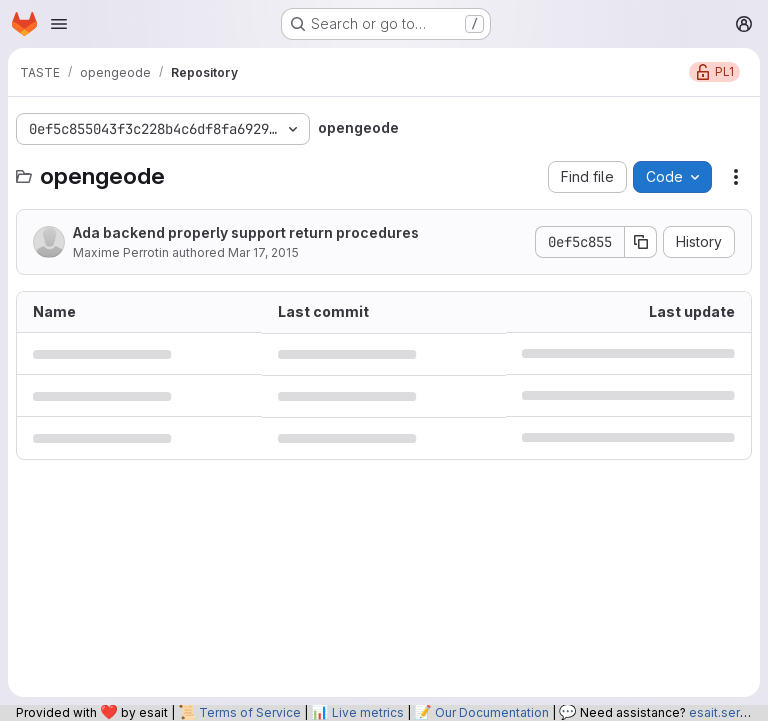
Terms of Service (250, 712)
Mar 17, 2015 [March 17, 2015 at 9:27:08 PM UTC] (263, 252)
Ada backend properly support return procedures (246, 232)
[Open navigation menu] (59, 24)
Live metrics (368, 712)
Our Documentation (492, 712)
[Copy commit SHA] (641, 242)
